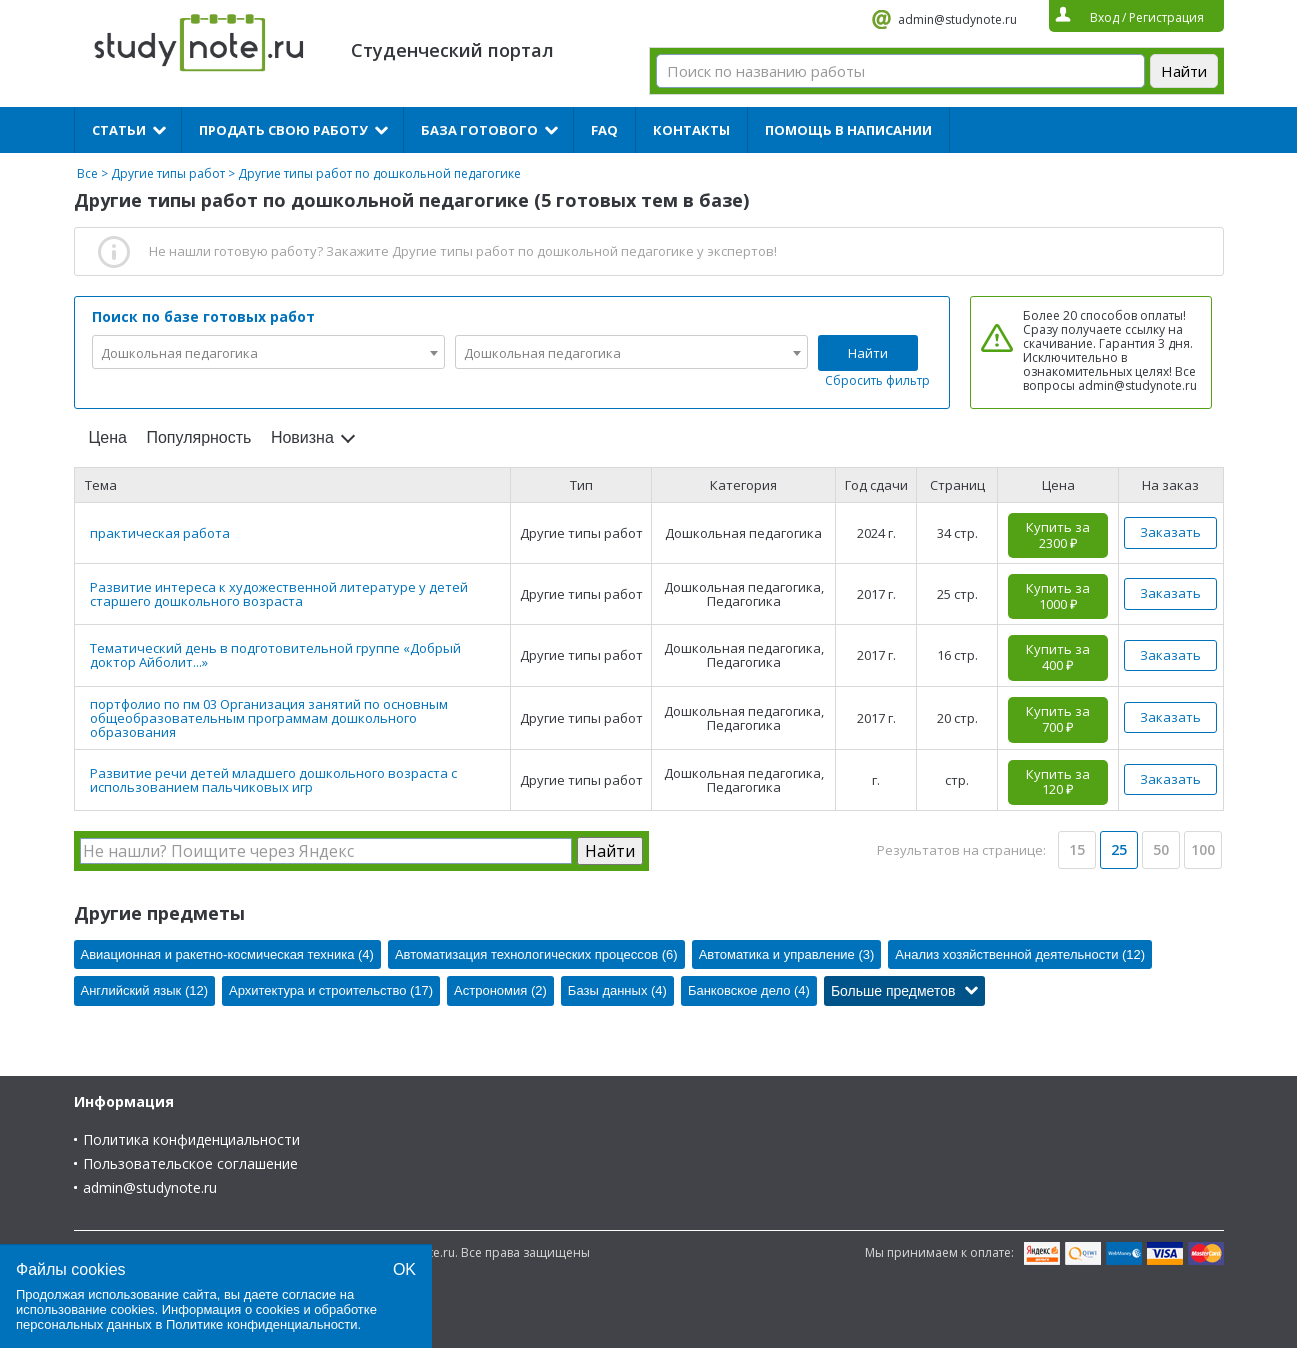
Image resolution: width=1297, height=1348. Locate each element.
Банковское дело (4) (749, 990)
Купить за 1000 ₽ (1058, 596)
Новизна (302, 437)
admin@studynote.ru (957, 19)
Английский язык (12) (145, 990)
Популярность (198, 437)
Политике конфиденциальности (262, 1324)
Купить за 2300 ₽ (1058, 535)
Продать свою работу (283, 130)
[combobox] (268, 352)
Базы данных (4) (617, 990)
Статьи (119, 130)
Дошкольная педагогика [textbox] (179, 353)
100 (1203, 849)
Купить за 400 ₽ (1058, 657)
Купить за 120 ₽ (1058, 782)
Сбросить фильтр (877, 380)
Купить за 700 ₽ (1058, 719)
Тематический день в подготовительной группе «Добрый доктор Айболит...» (275, 655)
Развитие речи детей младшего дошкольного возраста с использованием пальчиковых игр (273, 780)
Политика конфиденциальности (191, 1139)
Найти (868, 353)
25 (1119, 849)
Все (87, 173)
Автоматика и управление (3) (787, 954)
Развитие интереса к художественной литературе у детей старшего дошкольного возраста (279, 594)
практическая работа (160, 533)
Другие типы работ (168, 173)
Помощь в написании (848, 130)
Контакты (691, 130)
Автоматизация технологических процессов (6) (536, 954)
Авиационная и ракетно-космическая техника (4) (227, 954)
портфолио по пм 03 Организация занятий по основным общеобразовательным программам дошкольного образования (269, 718)
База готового (479, 130)
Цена (108, 437)
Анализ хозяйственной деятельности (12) (1020, 954)
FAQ (604, 130)
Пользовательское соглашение (190, 1163)
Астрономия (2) (500, 990)
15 (1077, 849)
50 (1161, 849)
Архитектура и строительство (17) (331, 990)
